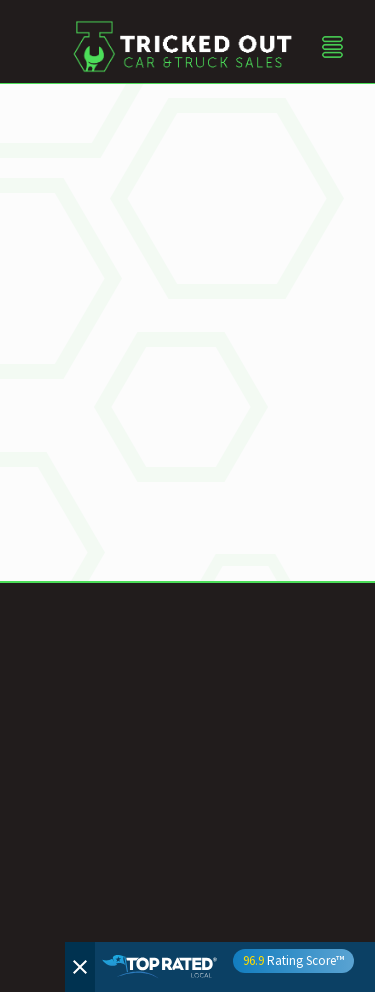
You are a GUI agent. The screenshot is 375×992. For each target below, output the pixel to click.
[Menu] (332, 46)
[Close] (80, 967)
